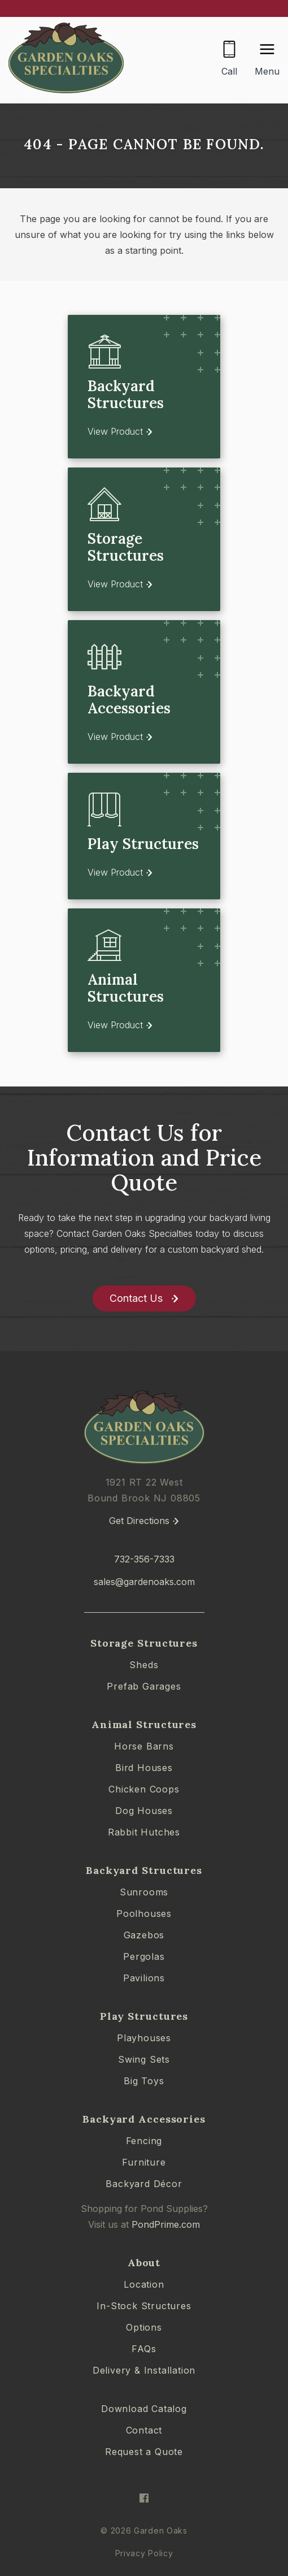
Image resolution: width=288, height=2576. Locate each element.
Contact (144, 2430)
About (144, 2262)
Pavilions (144, 1978)
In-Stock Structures (144, 2305)
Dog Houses (144, 1810)
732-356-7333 (144, 1559)
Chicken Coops (143, 1789)
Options (144, 2327)
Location (144, 2284)
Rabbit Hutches (144, 1832)
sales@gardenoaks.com (144, 1581)
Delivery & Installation (144, 2370)
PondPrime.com (166, 2224)
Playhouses (144, 2038)
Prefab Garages (144, 1686)
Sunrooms (144, 1892)
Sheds (143, 1664)
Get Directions (139, 1520)
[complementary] (206, 2514)
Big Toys (144, 2080)
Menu (267, 71)
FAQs (144, 2348)
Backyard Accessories (144, 2118)
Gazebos (144, 1935)
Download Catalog (144, 2408)
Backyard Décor (144, 2183)
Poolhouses (144, 1913)
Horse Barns (144, 1746)
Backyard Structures (144, 1870)
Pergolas (143, 1956)
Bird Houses (144, 1767)
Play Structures (144, 2016)
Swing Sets (144, 2059)
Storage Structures (144, 1642)
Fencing (144, 2140)
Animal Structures (144, 1724)
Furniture (143, 2162)
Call (229, 71)
